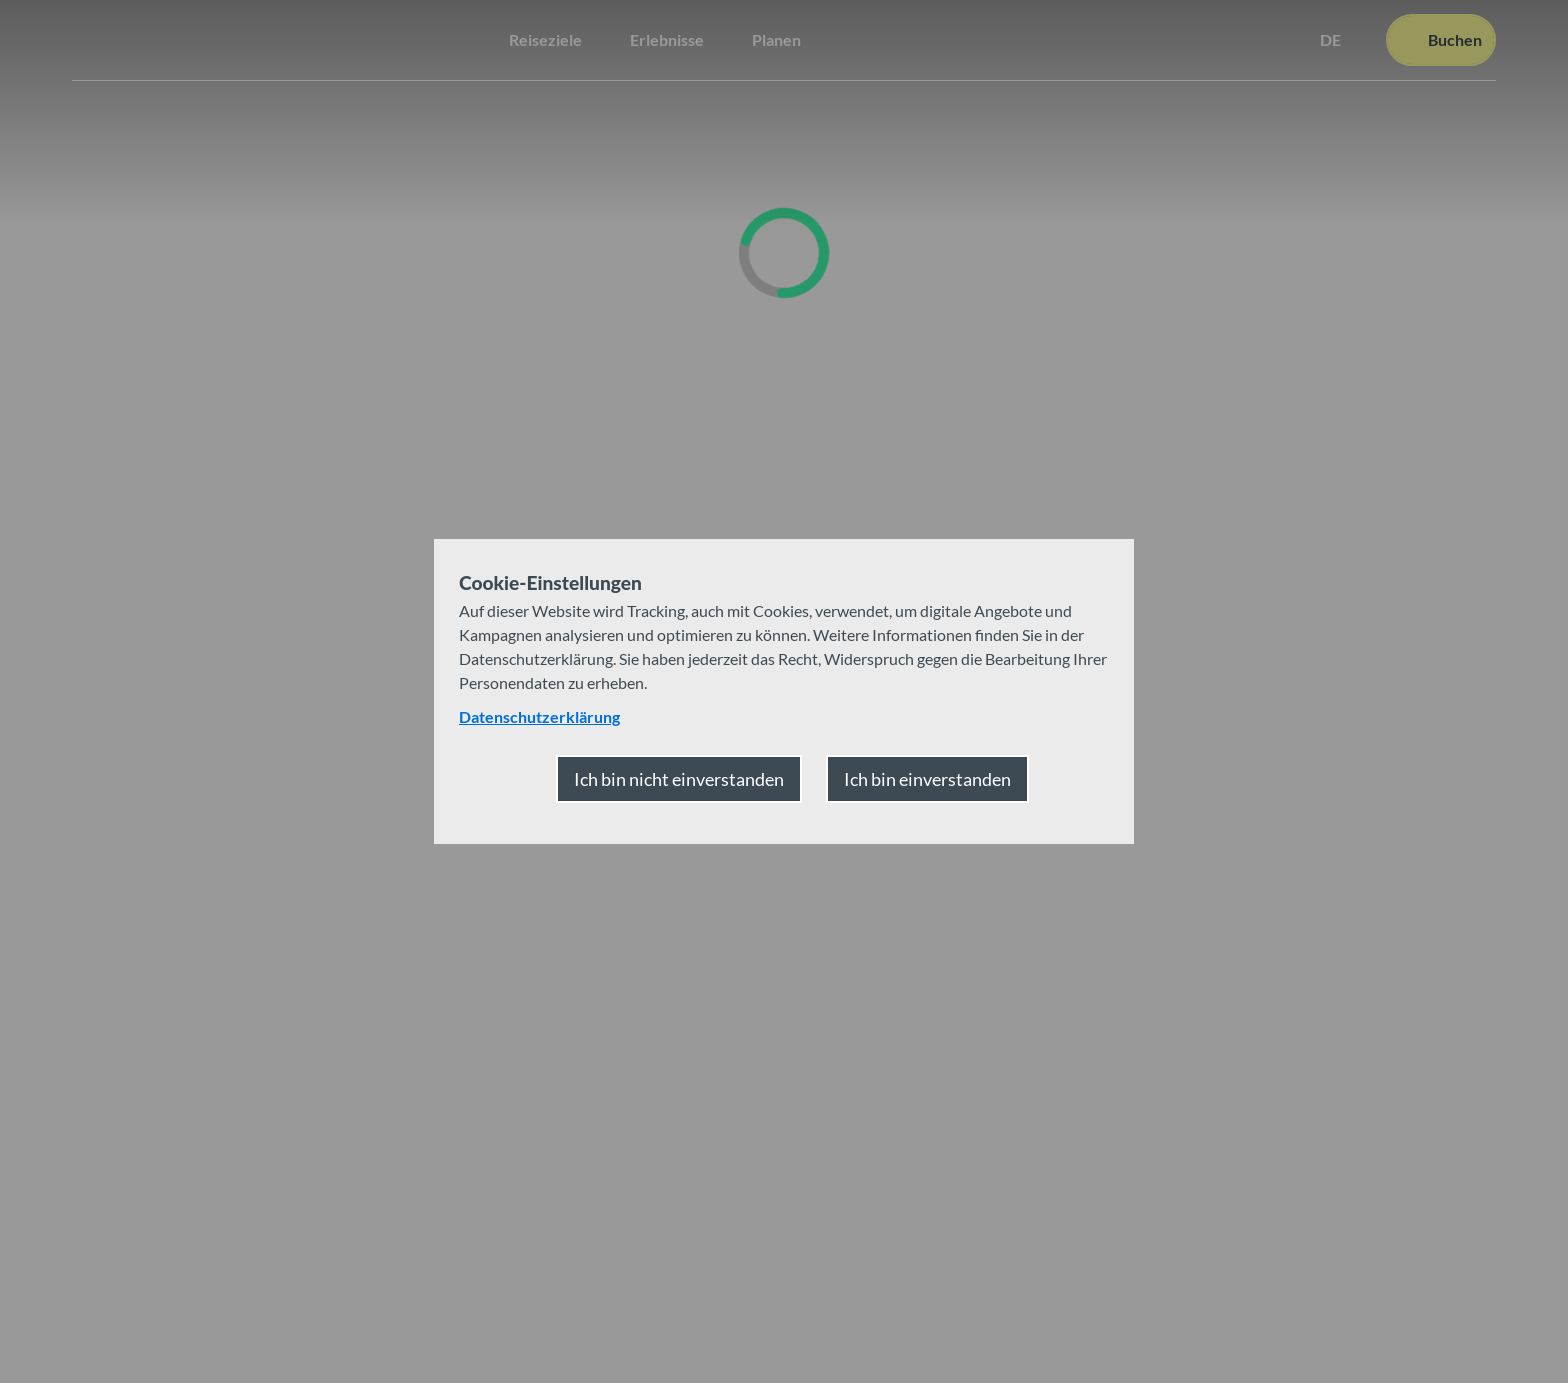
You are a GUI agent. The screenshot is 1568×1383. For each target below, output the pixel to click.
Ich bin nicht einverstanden (679, 779)
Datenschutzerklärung (539, 716)
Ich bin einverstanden (927, 779)
